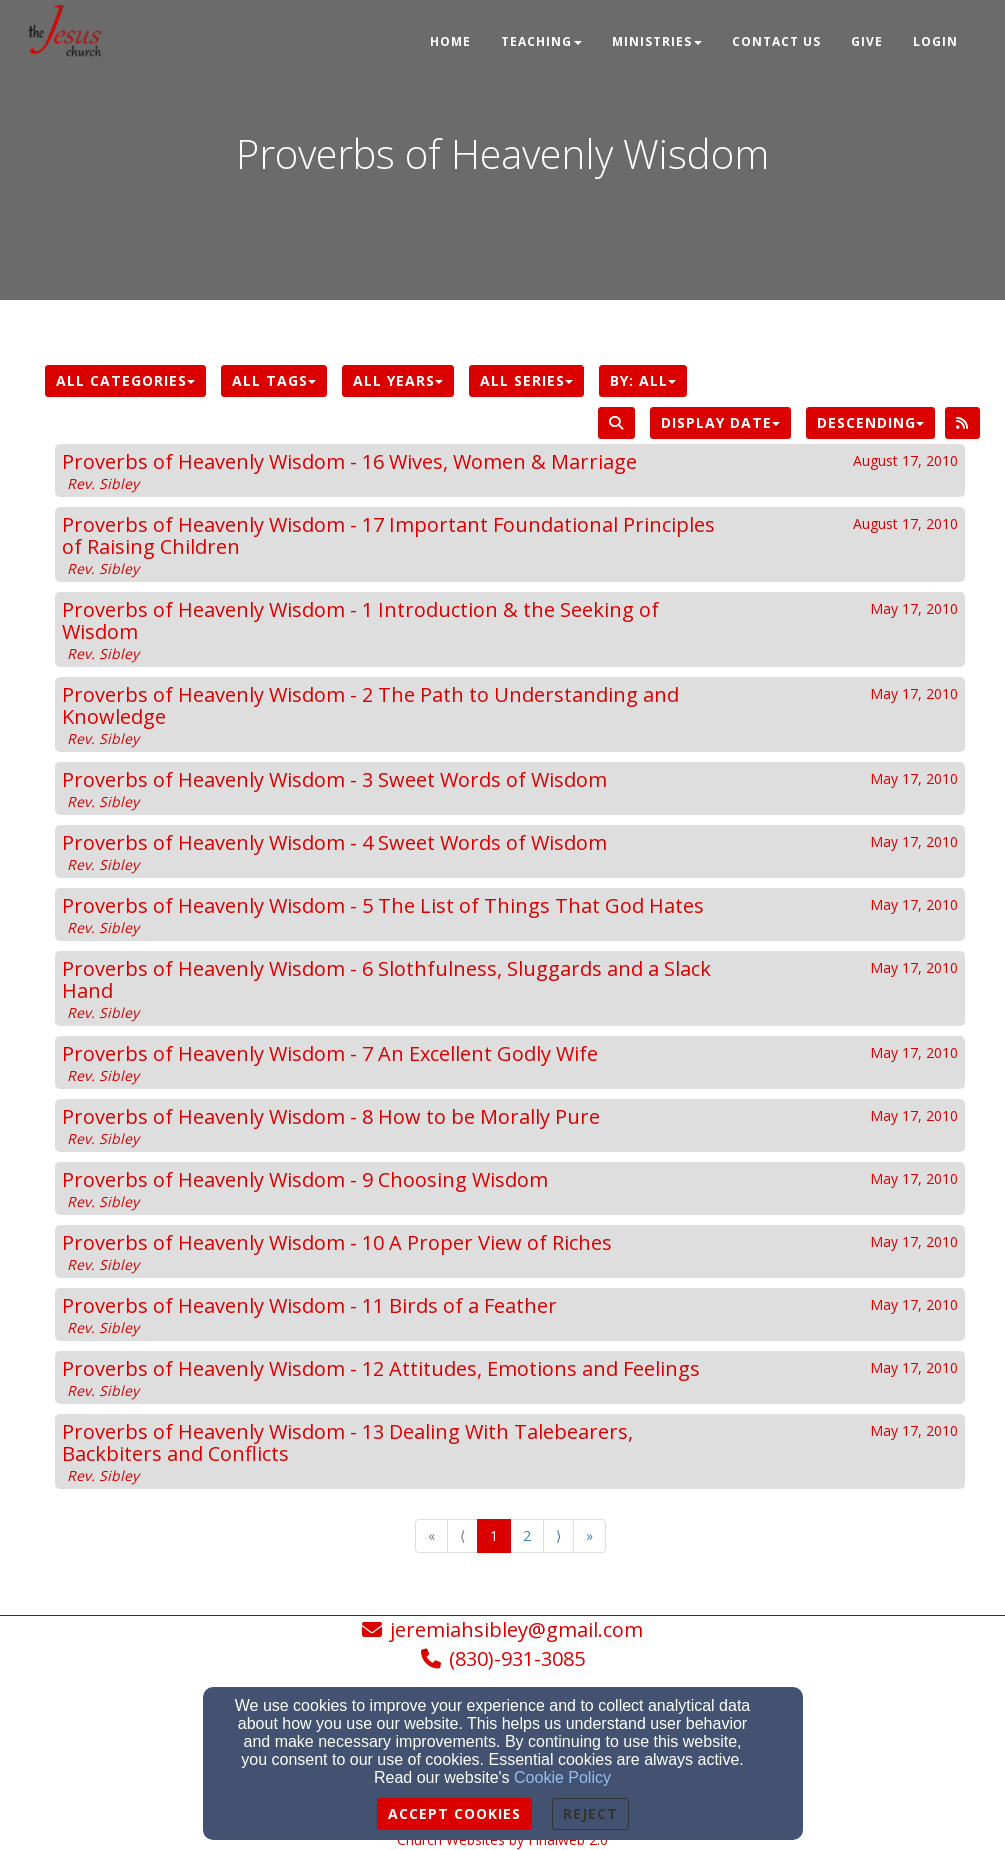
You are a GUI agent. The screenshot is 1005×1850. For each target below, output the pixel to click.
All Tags (274, 380)
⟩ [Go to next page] (558, 1535)
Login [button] (935, 41)
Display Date (720, 422)
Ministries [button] (657, 41)
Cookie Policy (562, 1777)
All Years (398, 380)
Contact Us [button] (776, 41)
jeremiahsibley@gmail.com (516, 1629)
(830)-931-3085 (517, 1658)
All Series (526, 380)
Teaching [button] (541, 41)
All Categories (125, 380)
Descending (870, 422)
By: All (643, 380)
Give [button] (867, 41)
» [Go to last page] (589, 1535)
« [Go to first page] (431, 1535)
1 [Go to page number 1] (494, 1535)
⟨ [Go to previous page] (462, 1535)
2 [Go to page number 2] (527, 1535)
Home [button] (450, 41)
